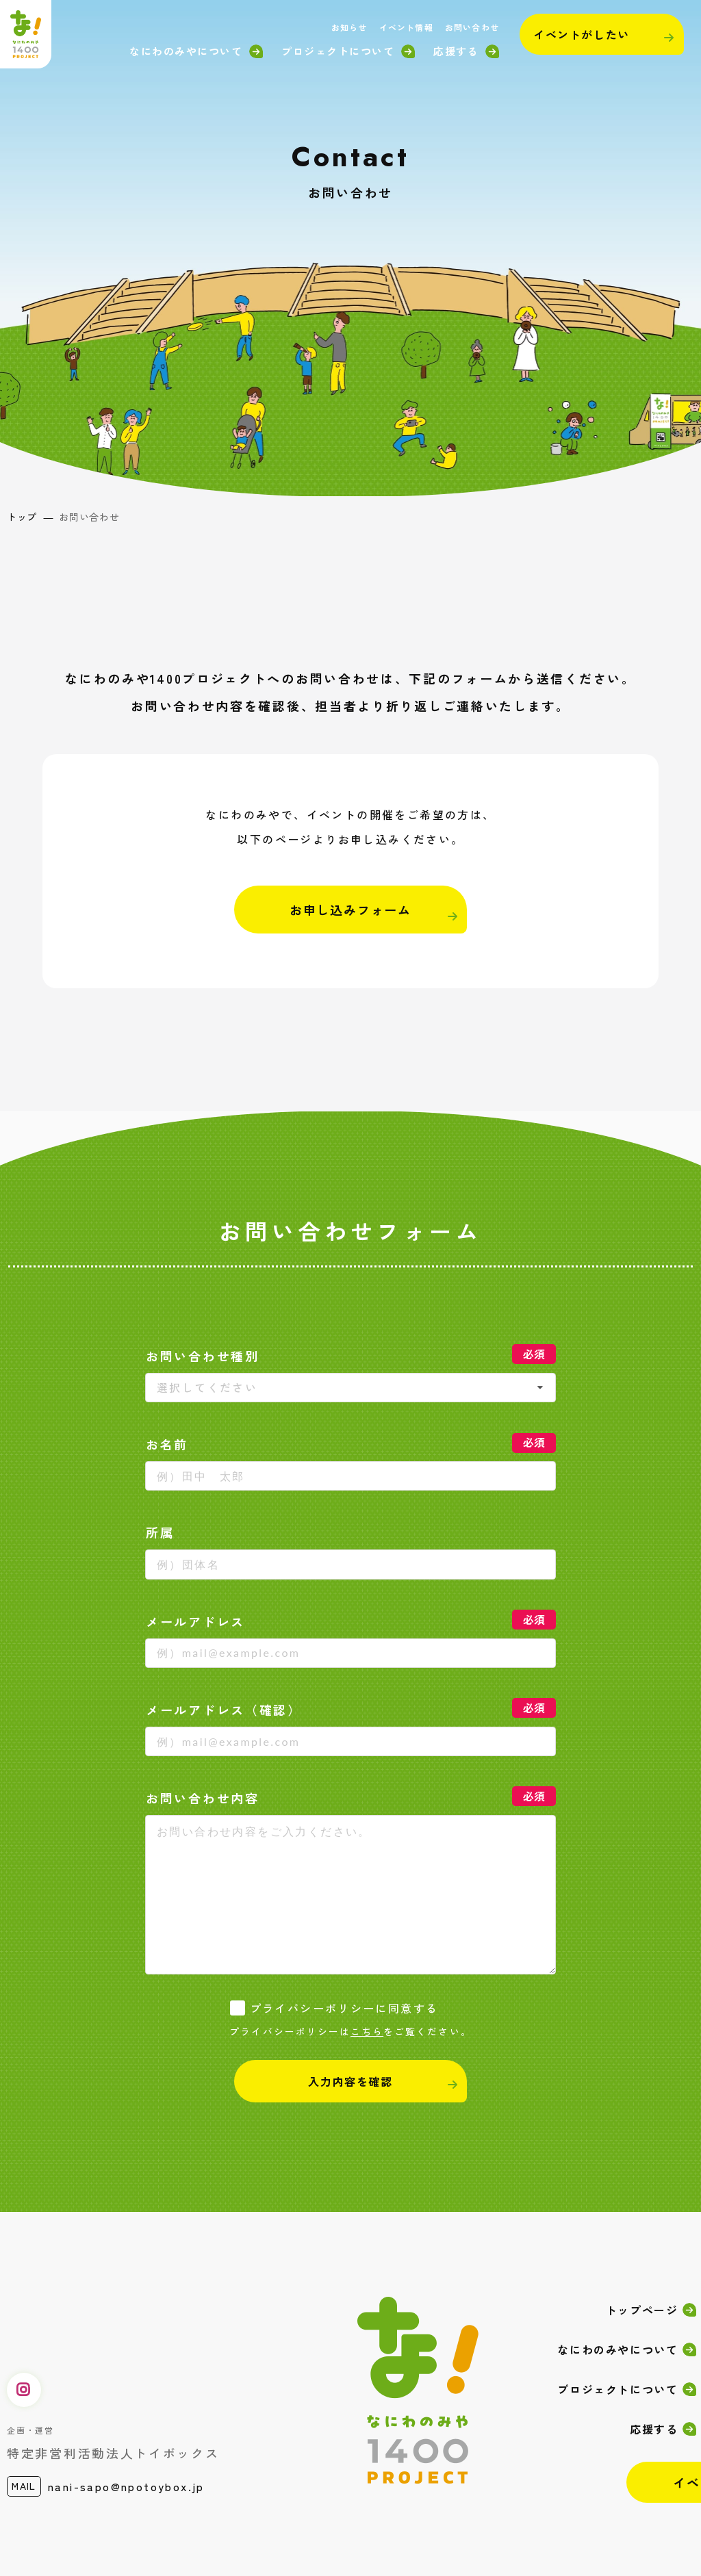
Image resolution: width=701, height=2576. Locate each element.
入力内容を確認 (350, 2081)
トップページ (642, 2310)
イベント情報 (406, 27)
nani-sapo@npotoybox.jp (126, 2486)
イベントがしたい (581, 34)
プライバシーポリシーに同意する (344, 2007)
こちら (366, 2031)
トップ (22, 517)
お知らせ (349, 27)
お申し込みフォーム (350, 909)
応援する (456, 51)
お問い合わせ (472, 27)
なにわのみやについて (185, 51)
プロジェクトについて (337, 51)
